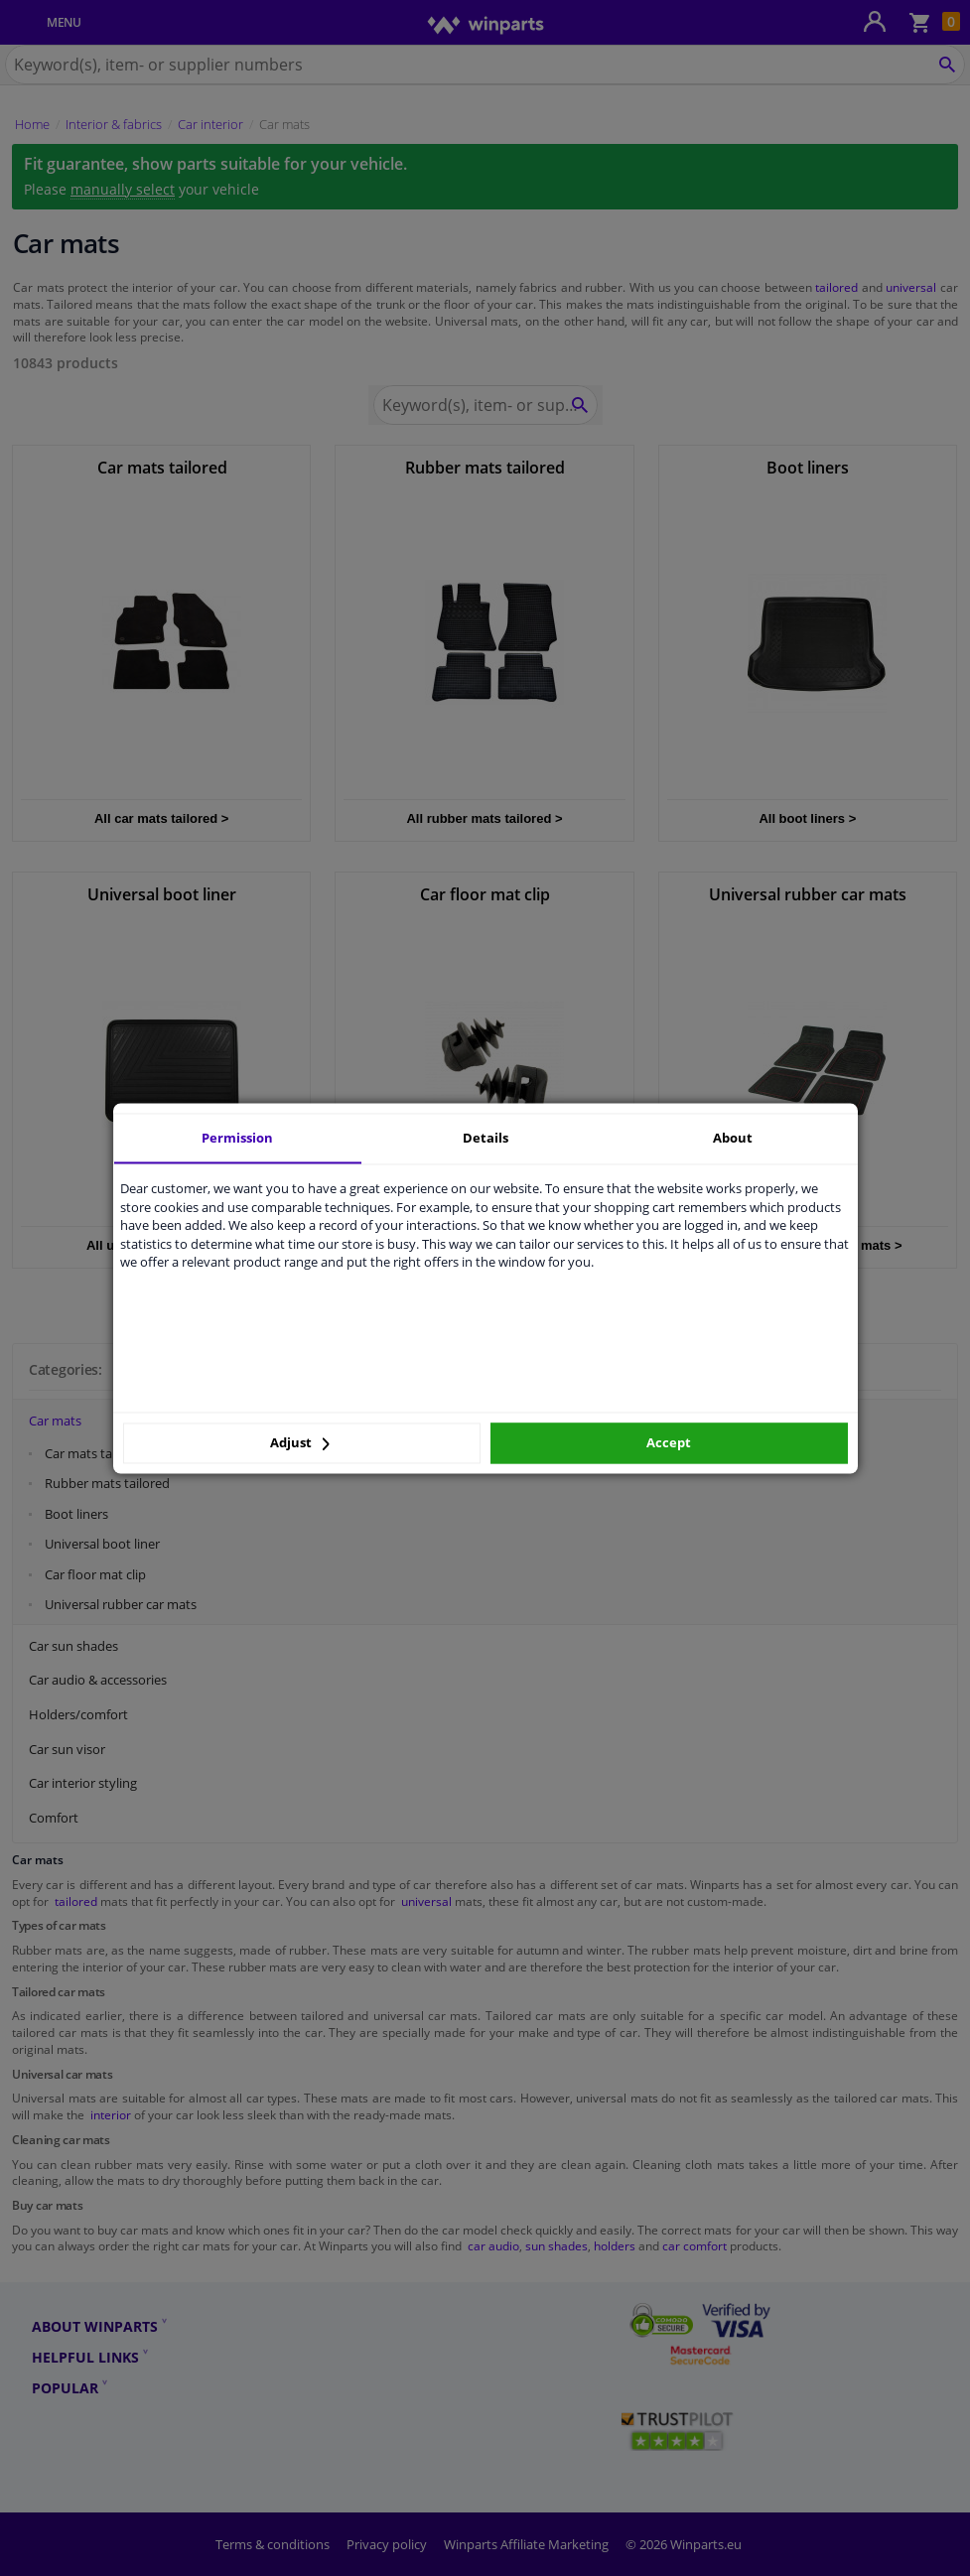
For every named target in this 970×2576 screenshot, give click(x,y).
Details (485, 1138)
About (733, 1138)
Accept (668, 1443)
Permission (237, 1138)
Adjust (300, 1443)
